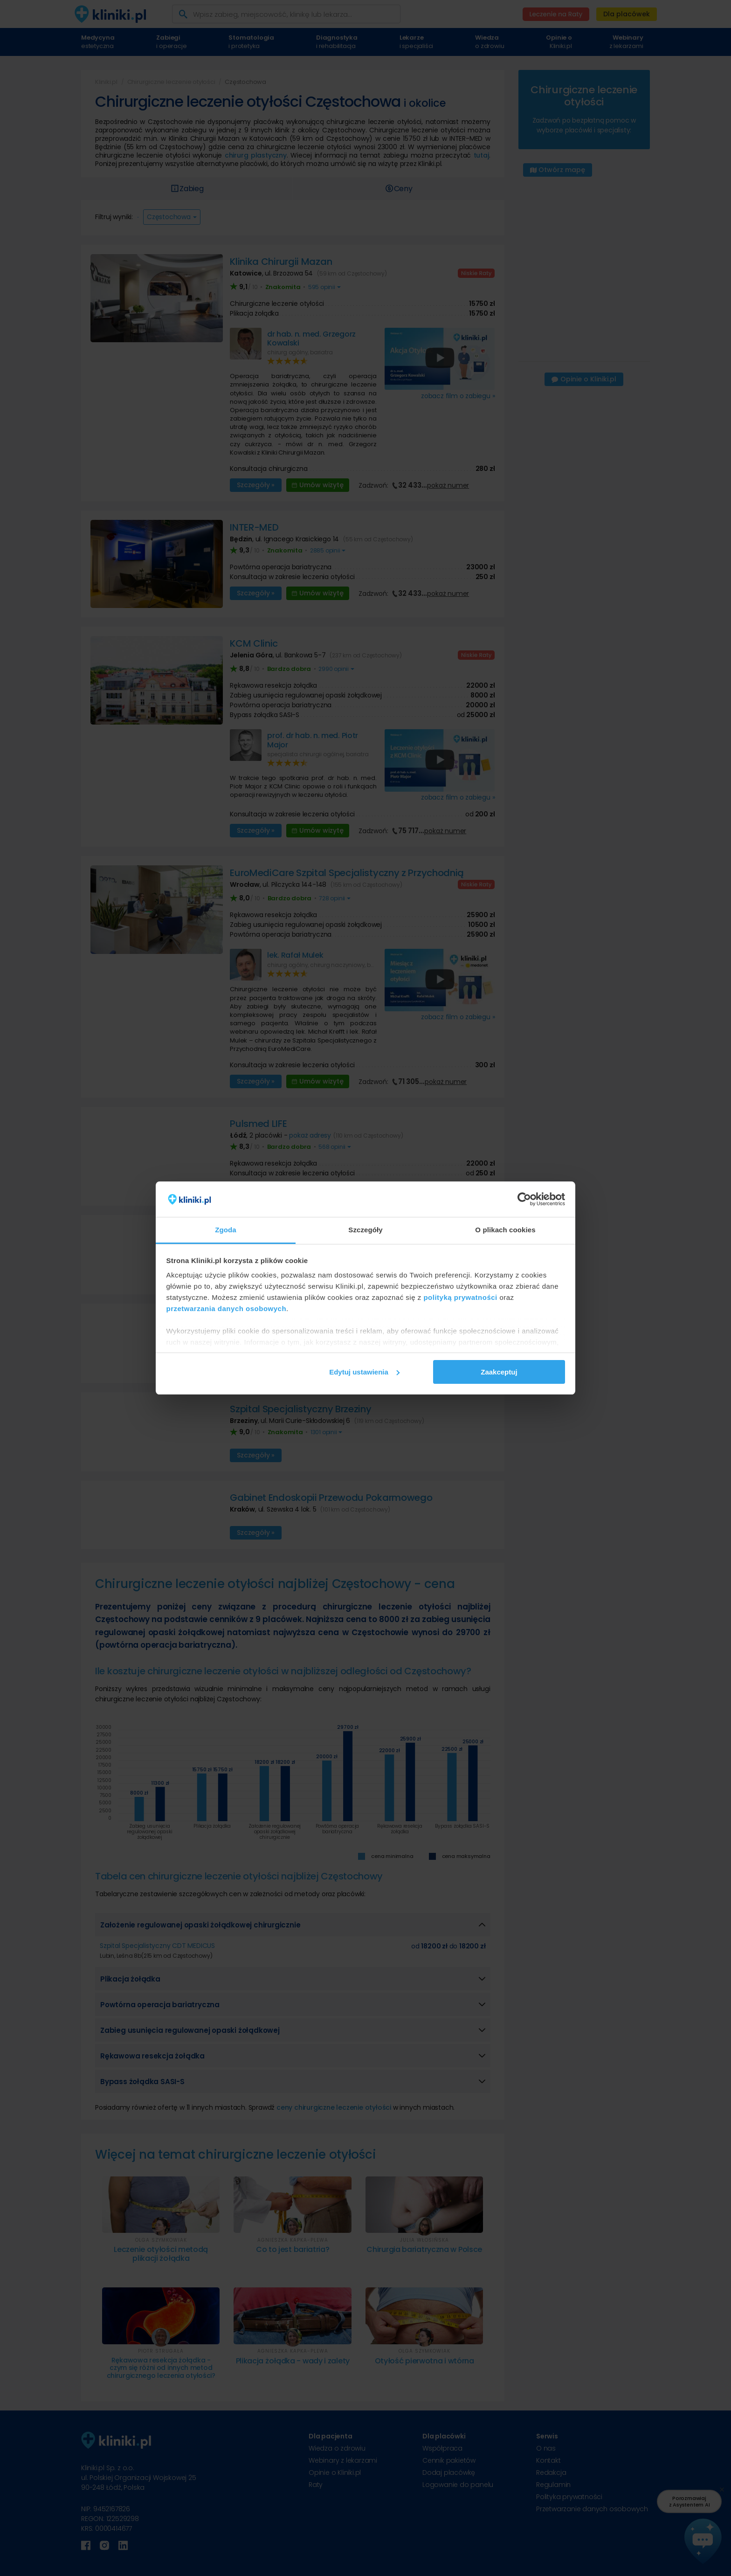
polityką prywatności (460, 1297)
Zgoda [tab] (225, 1230)
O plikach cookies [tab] (505, 1230)
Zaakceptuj (499, 1372)
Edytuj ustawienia (364, 1372)
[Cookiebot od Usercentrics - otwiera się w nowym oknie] (524, 1199)
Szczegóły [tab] (365, 1230)
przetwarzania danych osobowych (226, 1308)
